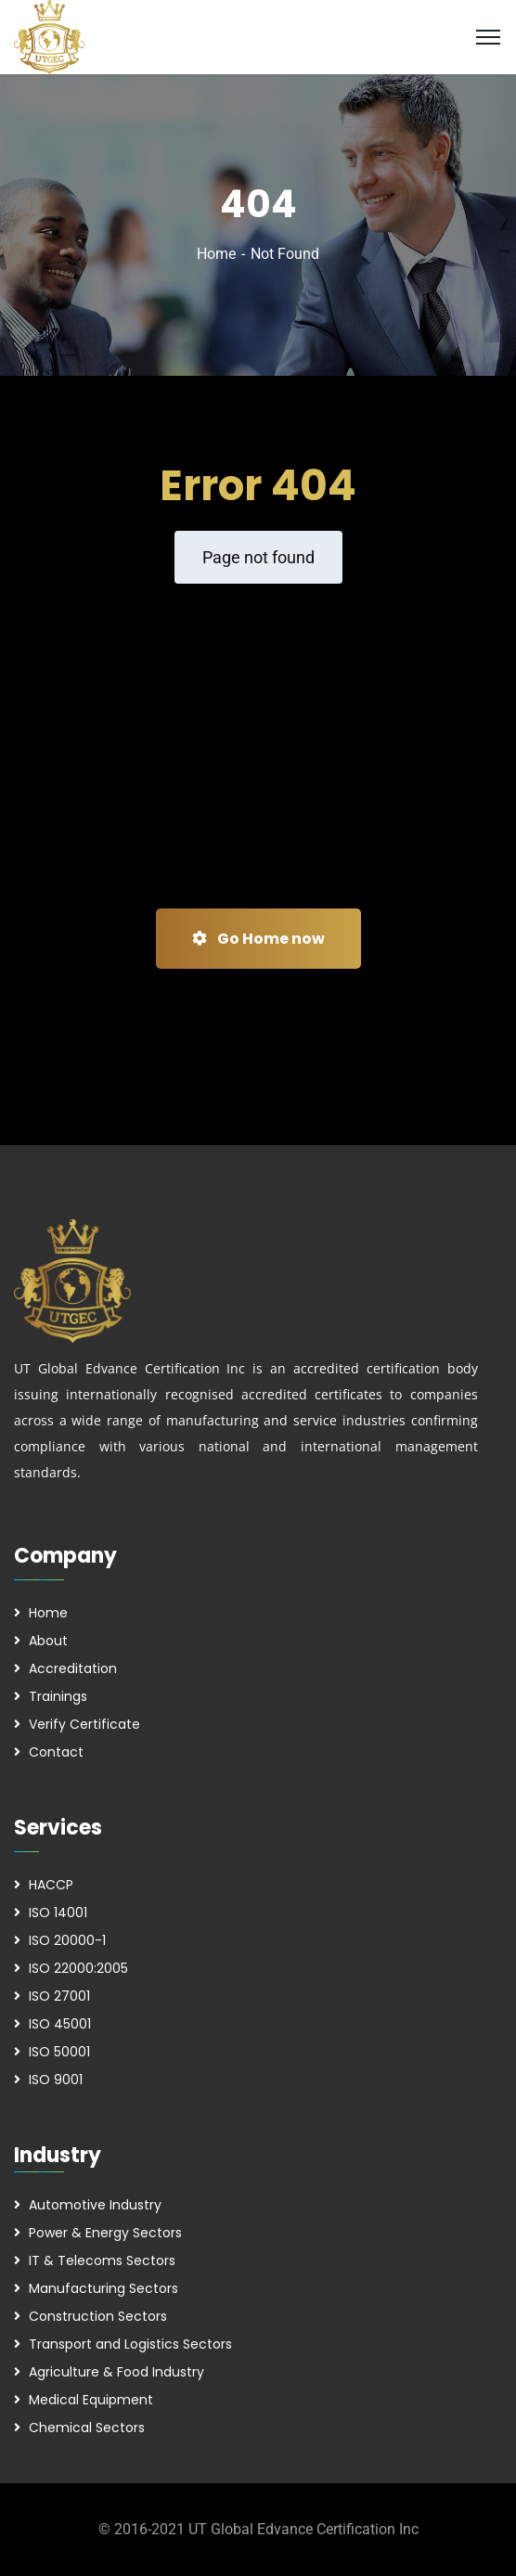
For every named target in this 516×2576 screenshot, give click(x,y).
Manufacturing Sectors (103, 2288)
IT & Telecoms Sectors (102, 2260)
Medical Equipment (91, 2399)
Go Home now (258, 938)
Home (216, 254)
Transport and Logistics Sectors (130, 2344)
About (48, 1640)
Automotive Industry (95, 2205)
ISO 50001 (59, 2051)
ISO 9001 (56, 2079)
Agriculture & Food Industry (116, 2372)
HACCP (51, 1884)
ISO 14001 (58, 1912)
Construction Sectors (98, 2316)
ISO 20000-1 (67, 1940)
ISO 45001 (60, 2024)
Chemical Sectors (87, 2427)
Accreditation (73, 1668)
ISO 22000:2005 (78, 1968)
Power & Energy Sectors (105, 2232)
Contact (56, 1752)
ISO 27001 (59, 1996)
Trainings (58, 1696)
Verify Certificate (84, 1724)
